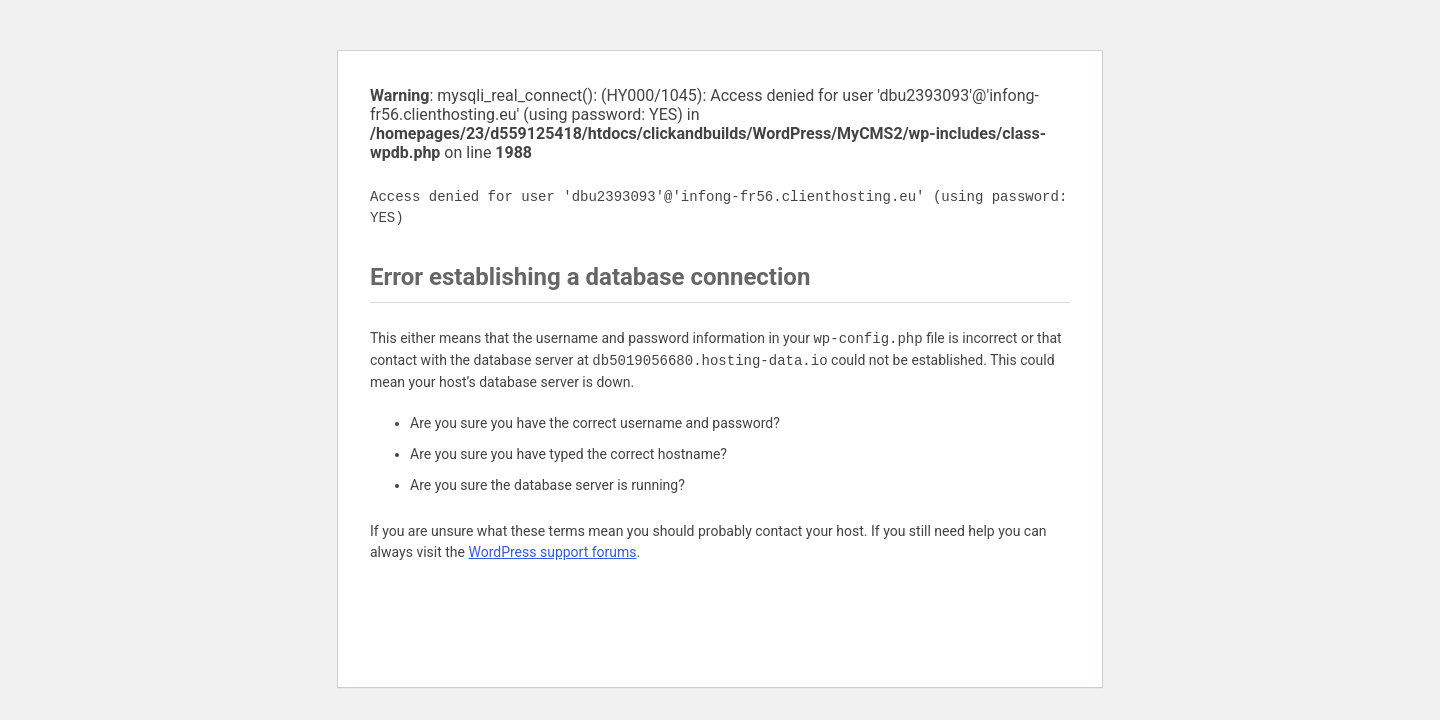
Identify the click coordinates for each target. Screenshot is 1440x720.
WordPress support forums (552, 552)
